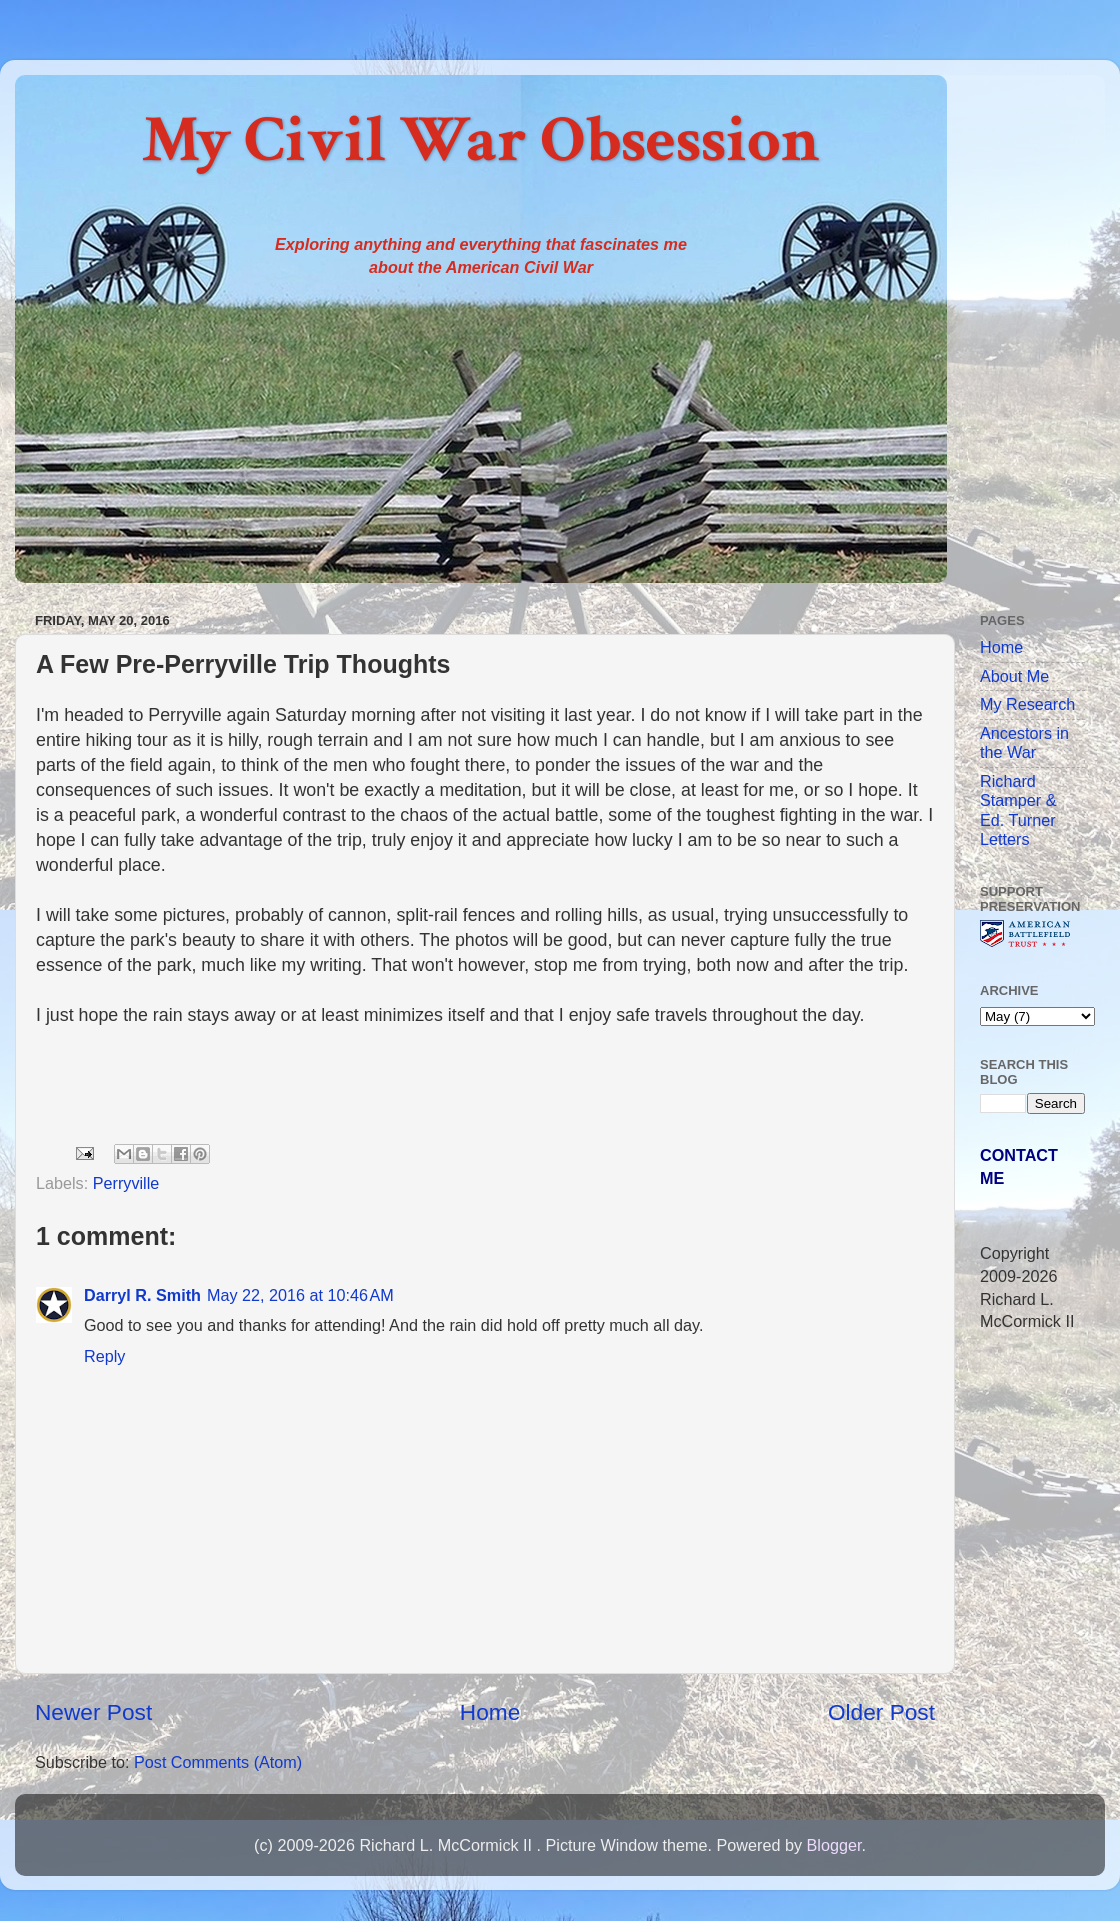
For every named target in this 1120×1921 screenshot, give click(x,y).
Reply (104, 1356)
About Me (1014, 676)
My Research (1027, 704)
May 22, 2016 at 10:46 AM (300, 1295)
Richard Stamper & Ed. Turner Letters (1018, 810)
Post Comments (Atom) (218, 1762)
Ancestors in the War (1024, 742)
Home (490, 1712)
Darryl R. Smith (142, 1295)
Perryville (126, 1183)
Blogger (833, 1845)
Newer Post (93, 1712)
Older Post (881, 1712)
